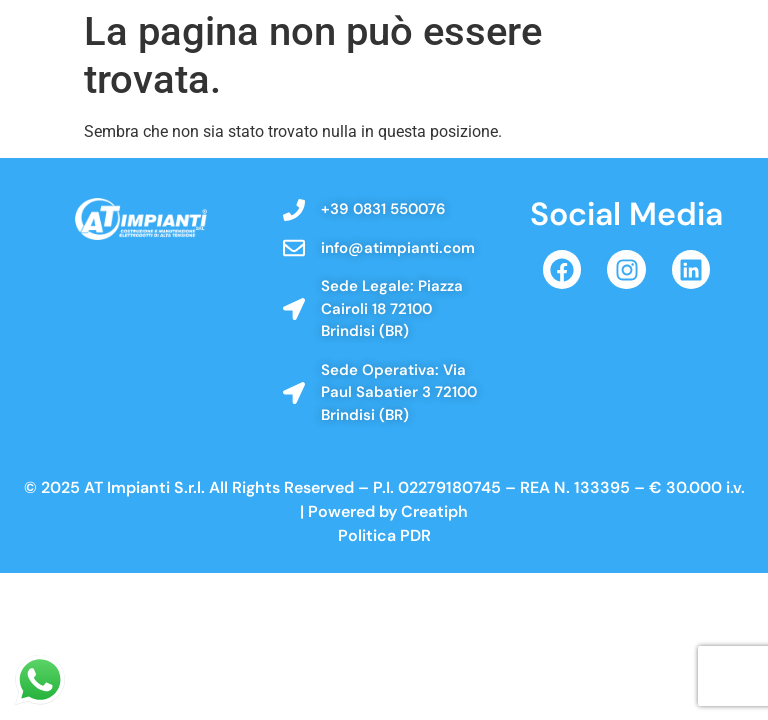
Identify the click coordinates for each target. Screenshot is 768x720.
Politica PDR (384, 535)
